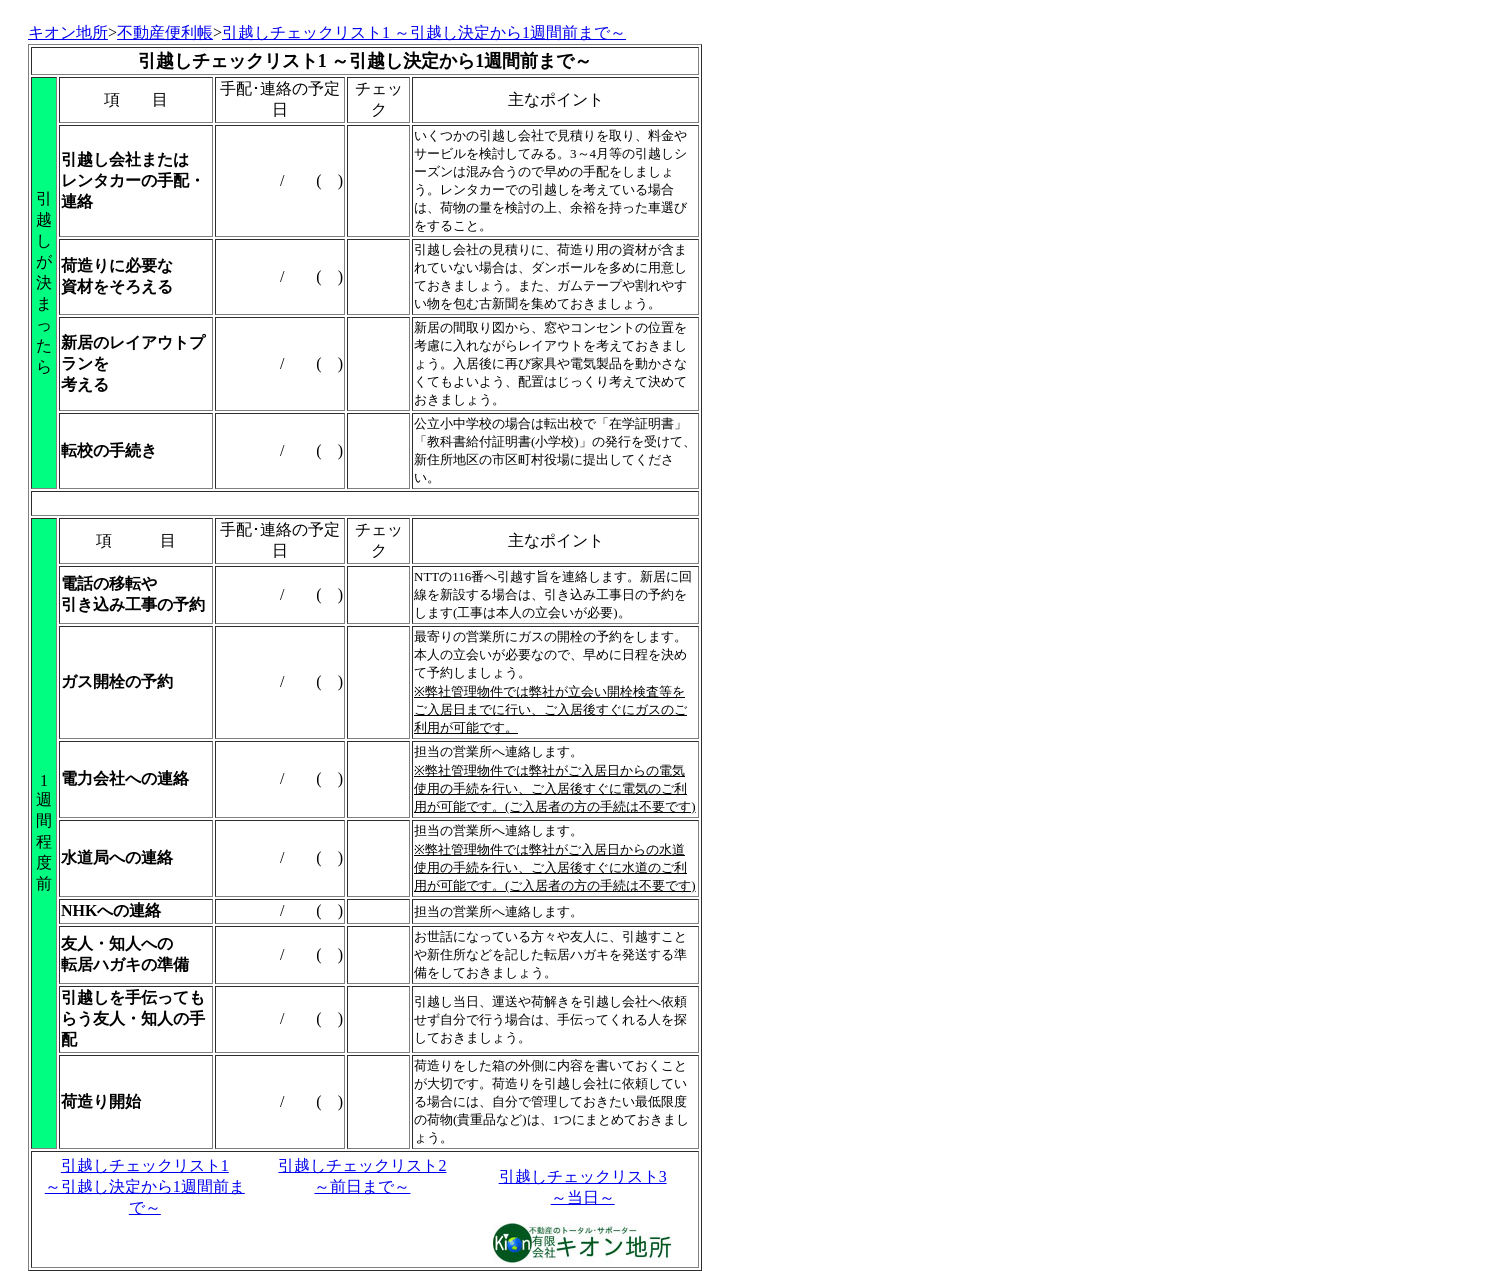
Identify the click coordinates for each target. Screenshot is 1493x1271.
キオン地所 (68, 32)
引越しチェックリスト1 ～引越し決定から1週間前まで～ (145, 1186)
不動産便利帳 (165, 32)
